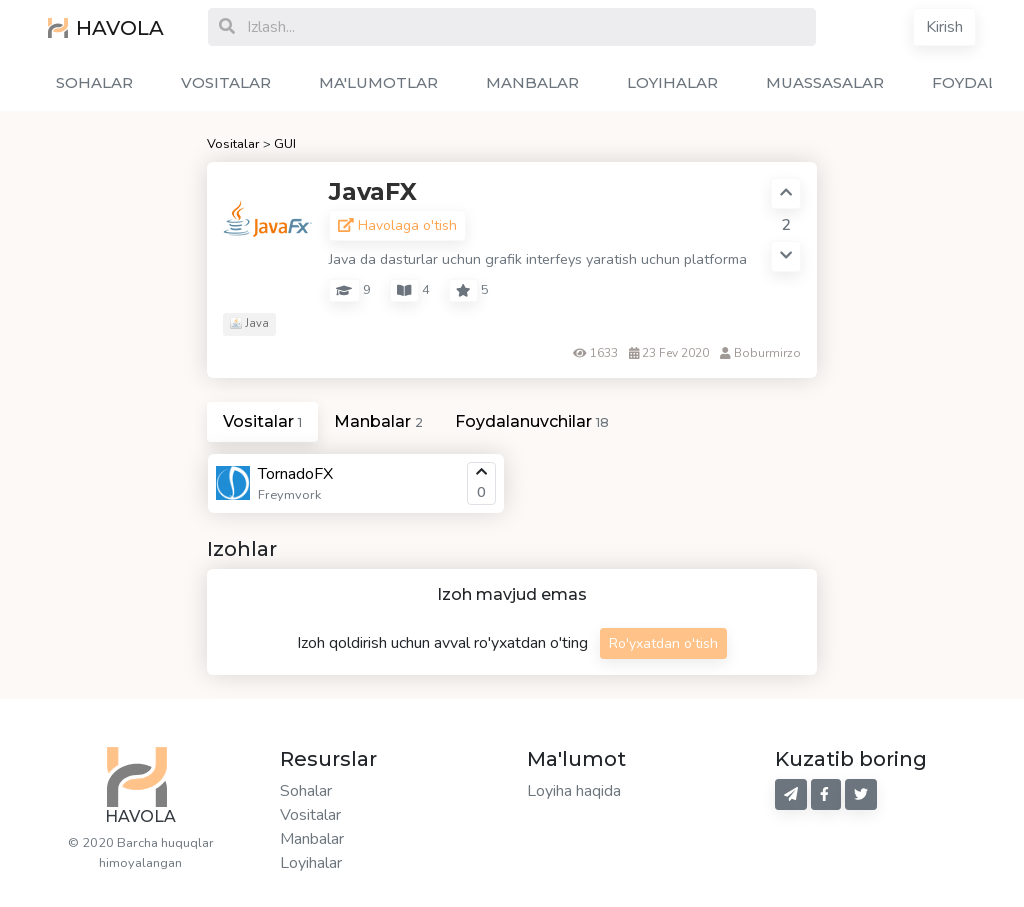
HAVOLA (106, 28)
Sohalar (306, 791)
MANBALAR (532, 82)
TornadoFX (295, 474)
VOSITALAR (226, 82)
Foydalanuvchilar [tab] (532, 421)
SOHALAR (94, 82)
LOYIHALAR (672, 82)
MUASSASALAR (825, 82)
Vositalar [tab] (262, 421)
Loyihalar (311, 863)
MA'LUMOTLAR (378, 82)
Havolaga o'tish (397, 225)
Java (249, 323)
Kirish (944, 27)
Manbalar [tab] (378, 421)
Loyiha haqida (574, 791)
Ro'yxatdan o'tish (663, 643)
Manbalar (312, 839)
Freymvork (289, 495)
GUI (285, 144)
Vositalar (233, 144)
